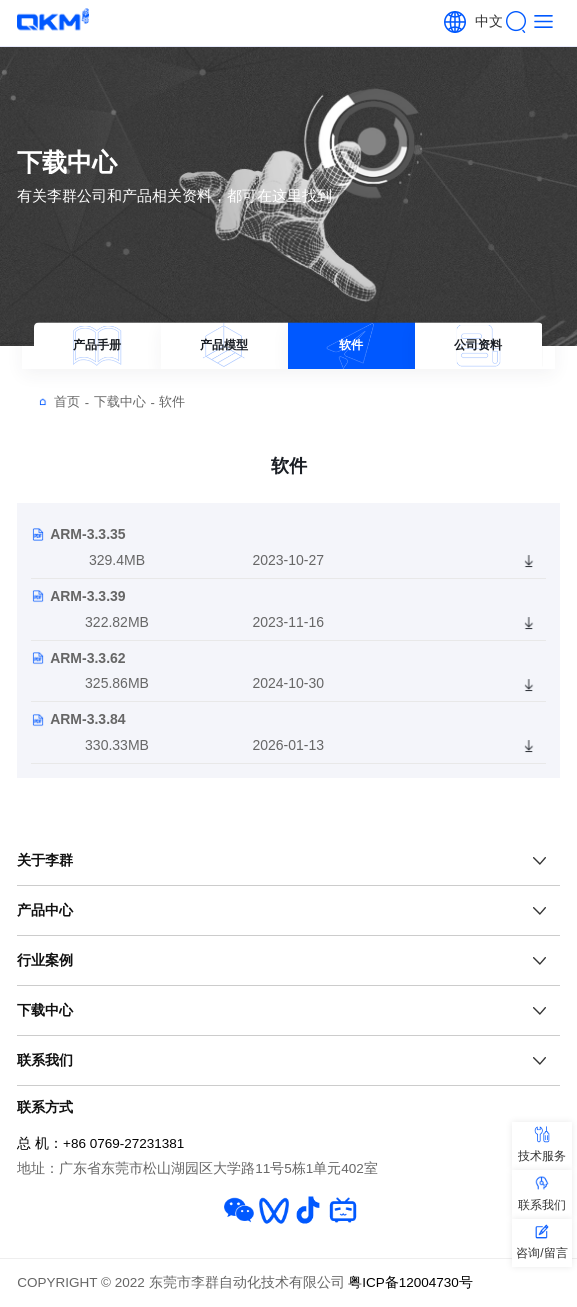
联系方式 (45, 1107)
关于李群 (45, 860)
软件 (172, 401)
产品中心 (45, 910)
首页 (71, 402)
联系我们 (45, 1060)
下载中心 (124, 402)
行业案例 (45, 960)
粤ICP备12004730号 (410, 1282)
